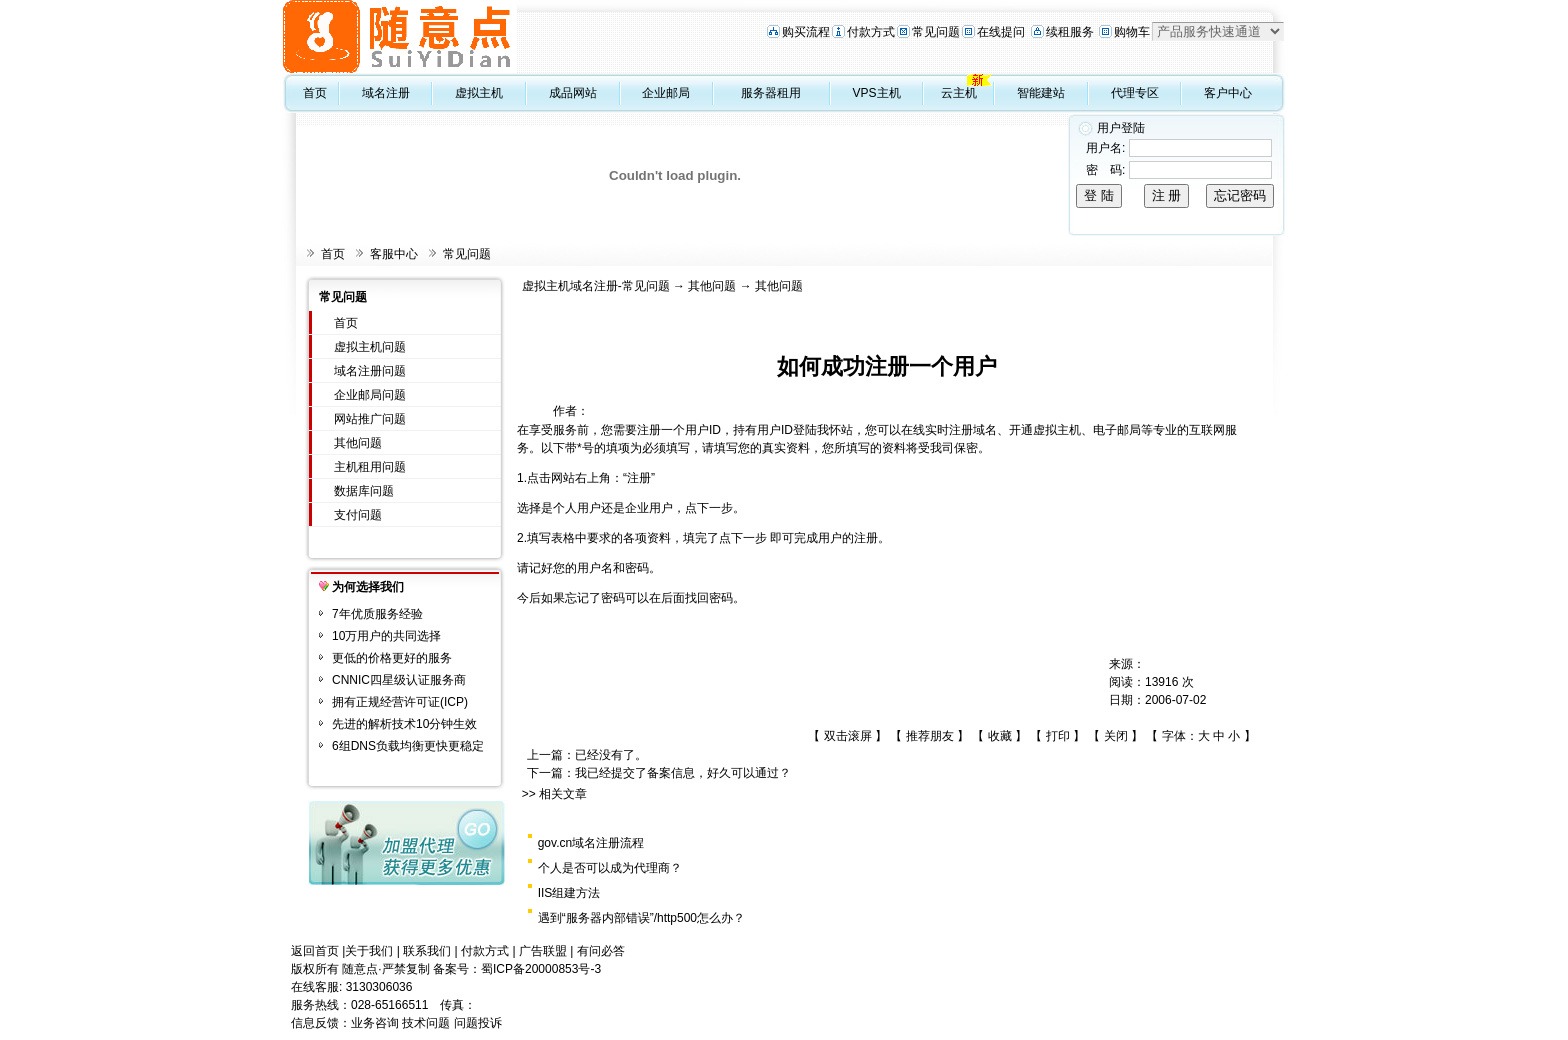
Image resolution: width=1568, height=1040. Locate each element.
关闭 (1116, 736)
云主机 (959, 93)
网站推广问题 (370, 419)
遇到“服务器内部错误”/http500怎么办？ (641, 918)
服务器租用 (771, 93)
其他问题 (358, 443)
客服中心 (394, 254)
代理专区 (1135, 93)
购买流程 (806, 32)
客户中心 (1228, 93)
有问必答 (601, 951)
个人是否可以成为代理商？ (610, 868)
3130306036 (379, 987)
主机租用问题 (370, 467)
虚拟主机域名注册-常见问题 (596, 286)
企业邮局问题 (370, 395)
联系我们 (427, 951)
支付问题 (358, 515)
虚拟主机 (479, 93)
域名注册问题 (370, 371)
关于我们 (369, 951)
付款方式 (871, 32)
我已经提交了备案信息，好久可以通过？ (683, 773)
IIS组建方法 (569, 893)
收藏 (1000, 736)
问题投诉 (478, 1023)
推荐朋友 (930, 736)
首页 (315, 93)
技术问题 (426, 1023)
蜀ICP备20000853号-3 (541, 969)
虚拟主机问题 (370, 347)
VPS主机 (877, 93)
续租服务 (1070, 32)
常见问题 (936, 32)
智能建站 (1041, 93)
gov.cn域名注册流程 (591, 843)
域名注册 (386, 93)
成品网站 (573, 93)
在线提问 (1001, 32)
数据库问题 (364, 491)
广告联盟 (543, 951)
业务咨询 (375, 1023)
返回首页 (315, 951)
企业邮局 (666, 93)
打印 (1058, 736)
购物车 (1132, 32)
